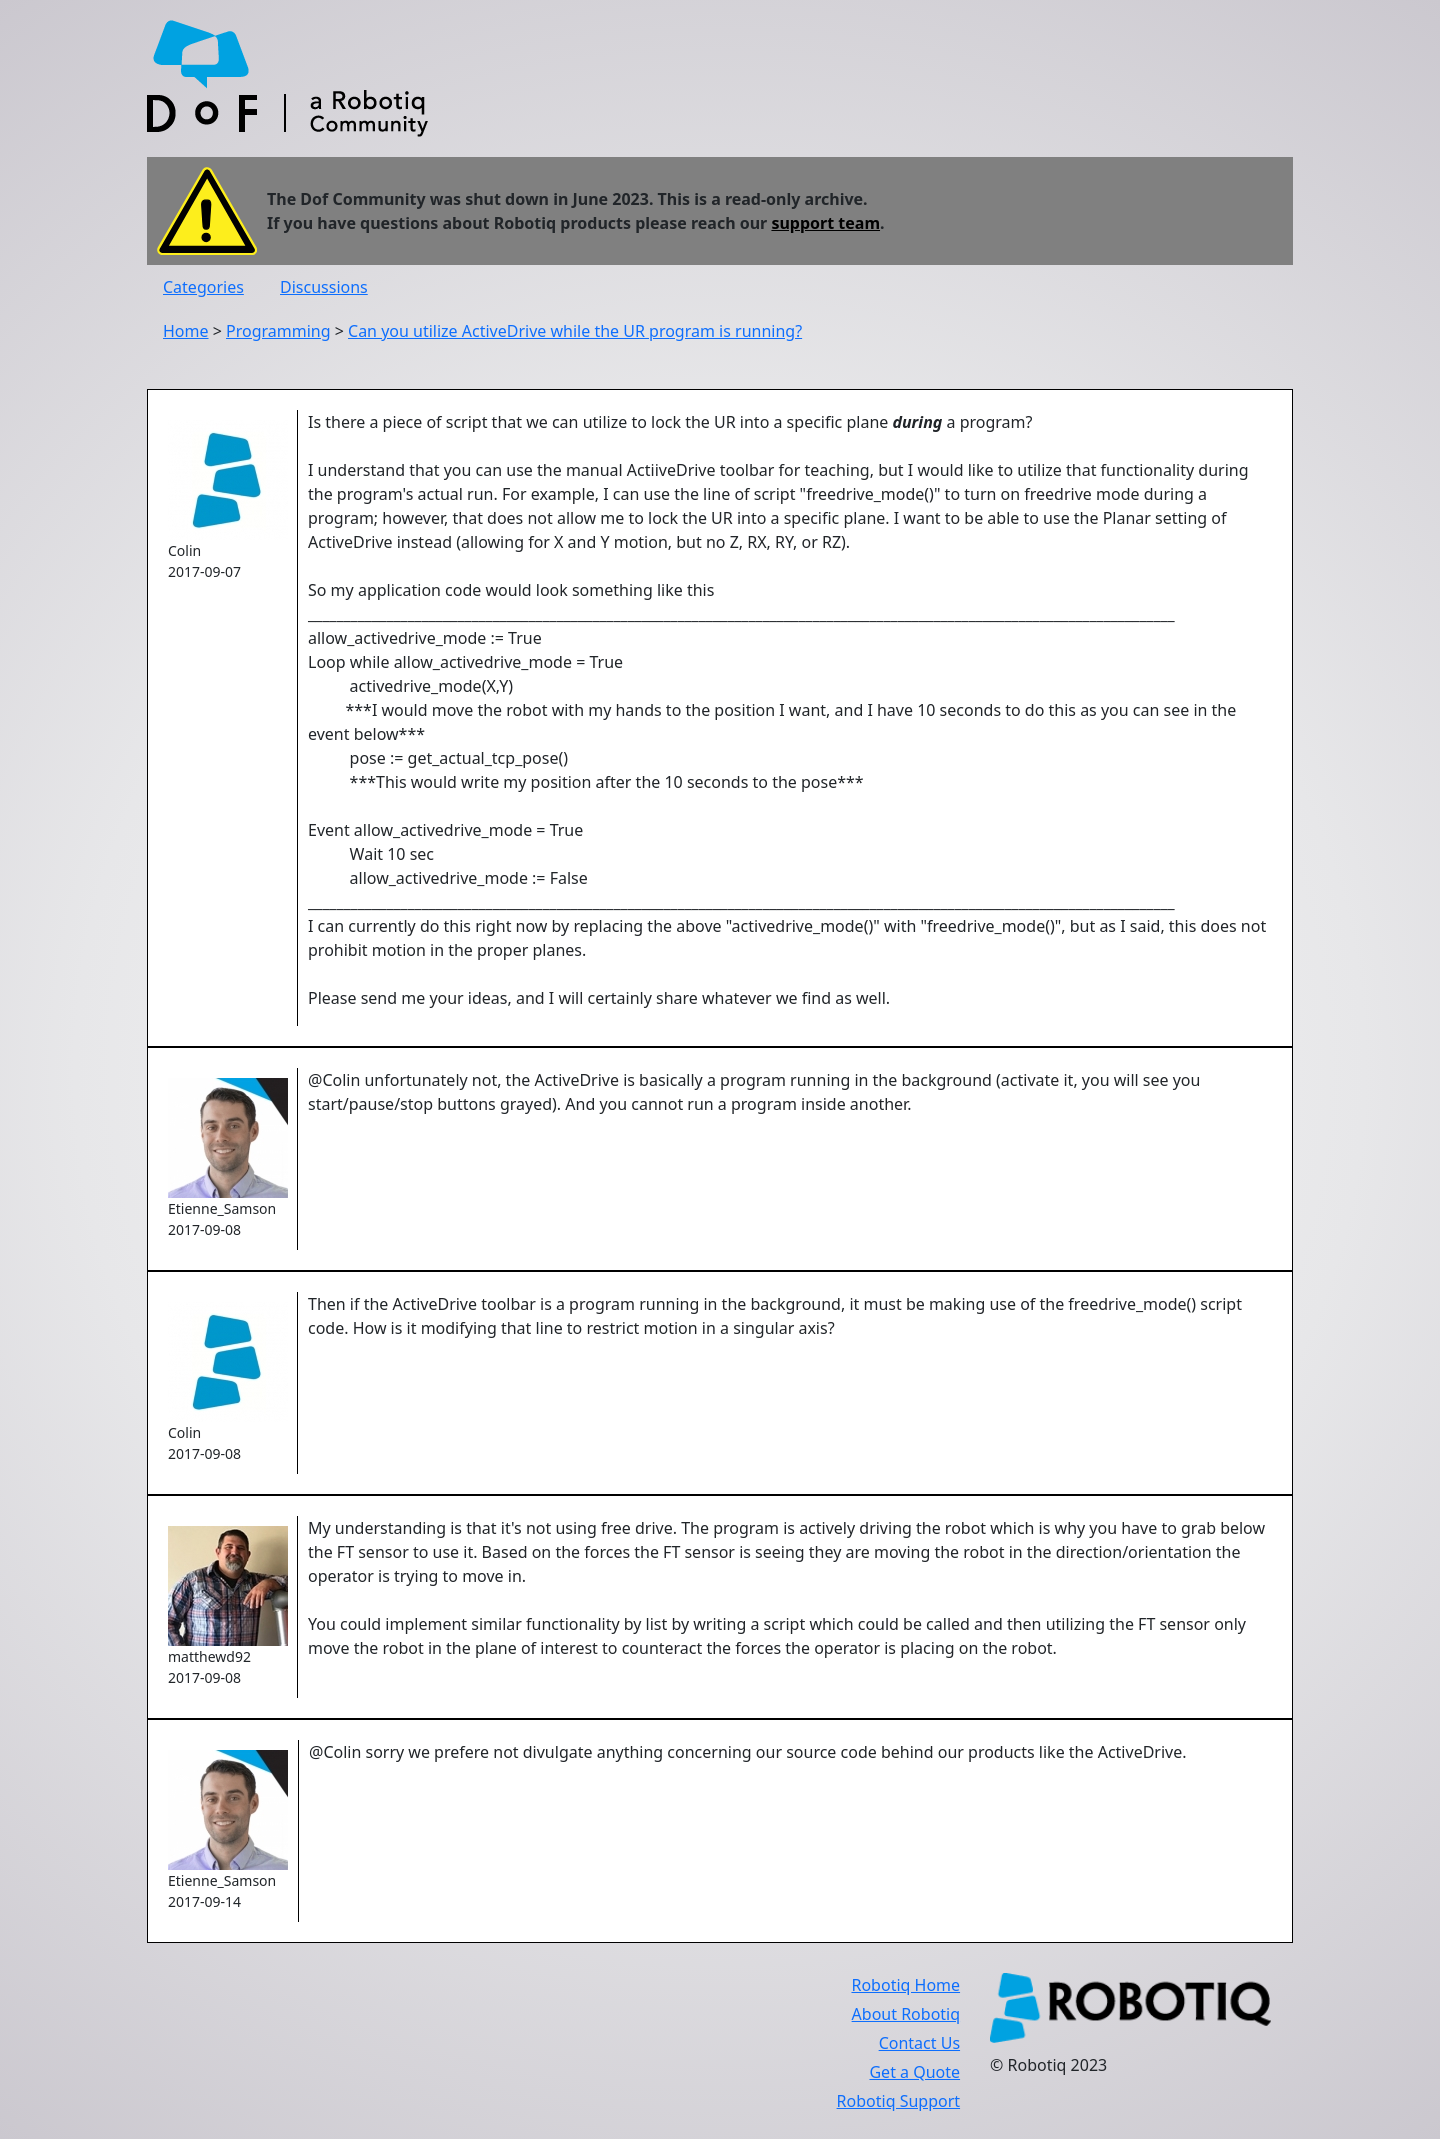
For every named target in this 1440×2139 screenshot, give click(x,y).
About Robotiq (906, 2014)
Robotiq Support (898, 2101)
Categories (203, 287)
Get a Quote (914, 2072)
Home (186, 331)
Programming (278, 331)
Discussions (324, 287)
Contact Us (919, 2043)
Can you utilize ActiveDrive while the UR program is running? (575, 331)
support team (825, 223)
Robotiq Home (905, 1985)
